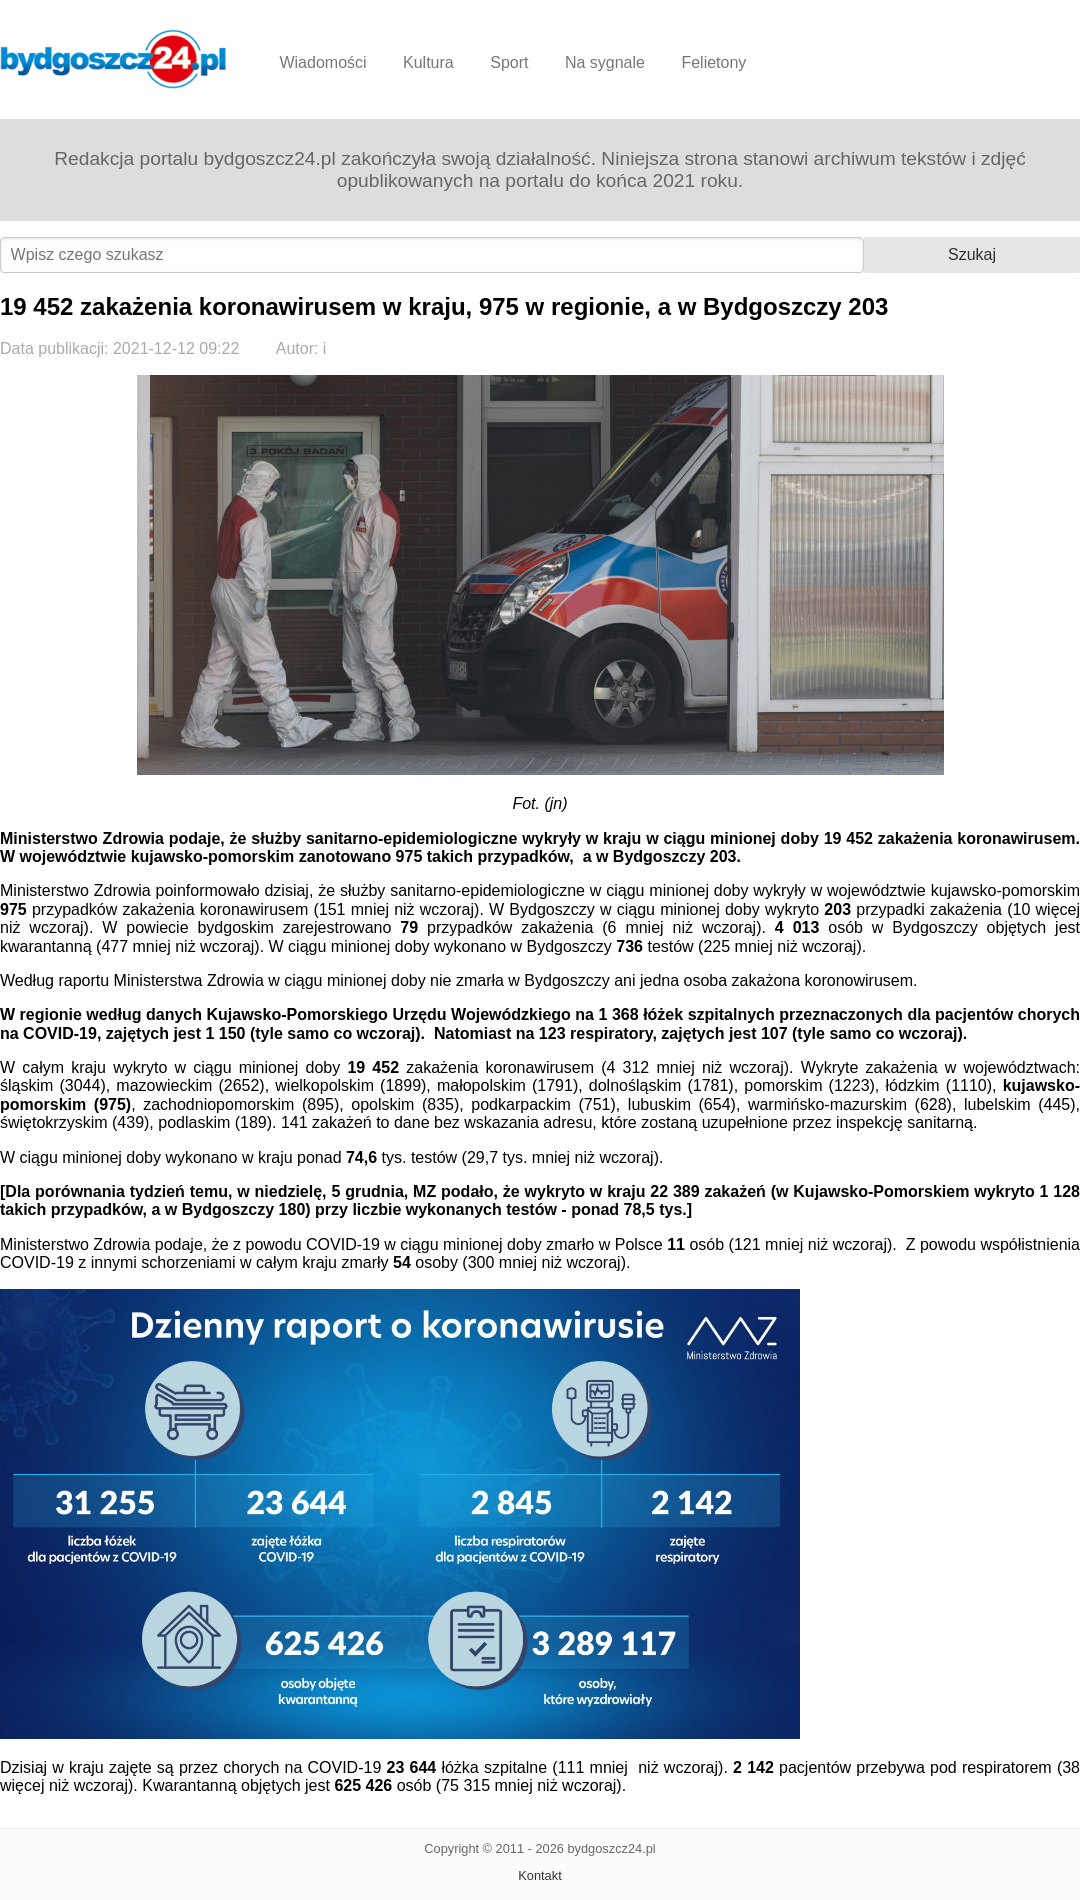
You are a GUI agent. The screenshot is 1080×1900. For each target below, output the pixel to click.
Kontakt (539, 1875)
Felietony (713, 62)
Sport (509, 62)
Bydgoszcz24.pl (113, 59)
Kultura (428, 62)
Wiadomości (322, 62)
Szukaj (972, 254)
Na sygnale (605, 62)
